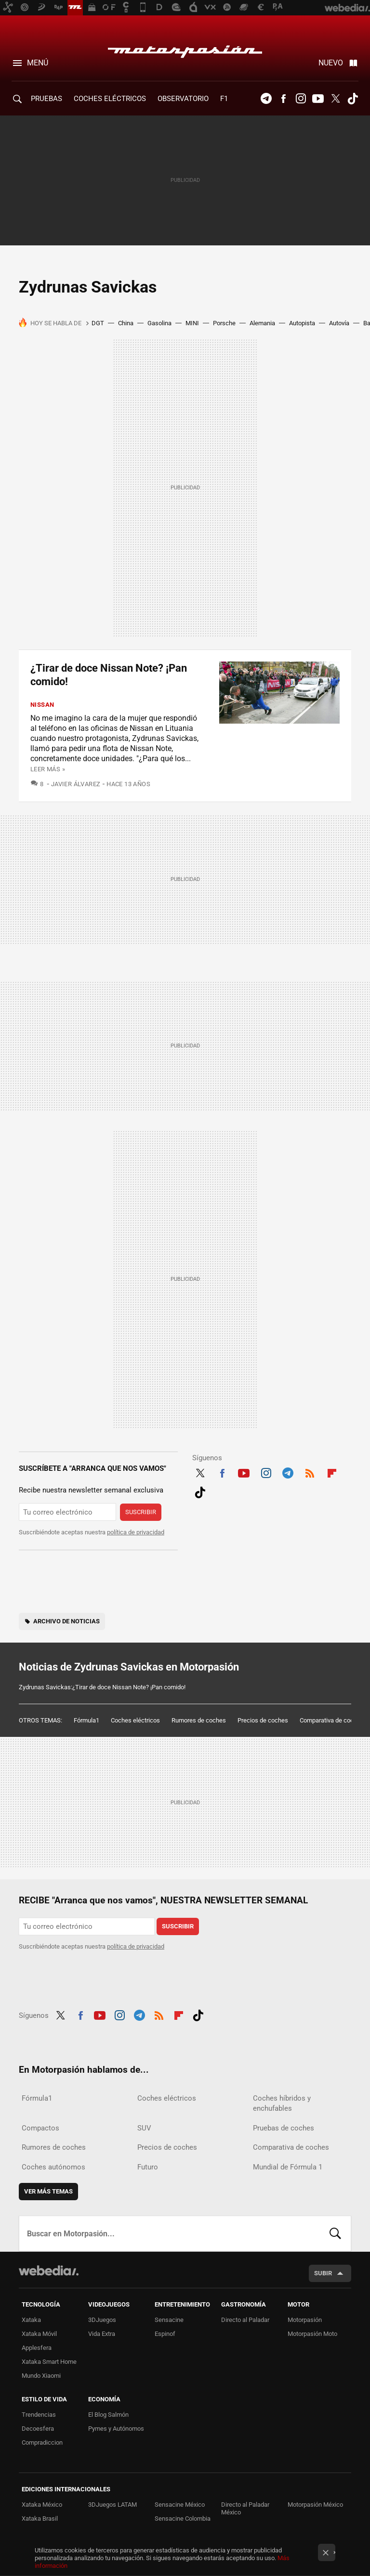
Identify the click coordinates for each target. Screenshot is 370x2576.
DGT (98, 323)
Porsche (224, 323)
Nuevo (330, 62)
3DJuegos (102, 2319)
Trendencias (39, 2414)
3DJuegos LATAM (112, 2504)
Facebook (283, 98)
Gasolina (159, 323)
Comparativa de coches (332, 1720)
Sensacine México (180, 2504)
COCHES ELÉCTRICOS (110, 98)
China (125, 323)
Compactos (40, 2128)
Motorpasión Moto (312, 2333)
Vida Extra (101, 2333)
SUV (144, 2128)
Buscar (335, 2233)
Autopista (302, 323)
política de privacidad (135, 1532)
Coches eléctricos (135, 1720)
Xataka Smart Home (49, 2361)
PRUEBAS (46, 98)
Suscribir (140, 1512)
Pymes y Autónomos (116, 2428)
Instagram (300, 98)
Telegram (266, 98)
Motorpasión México (315, 2504)
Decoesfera (38, 2428)
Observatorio (183, 98)
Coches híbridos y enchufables (282, 2103)
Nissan (42, 704)
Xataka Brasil (40, 2518)
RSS (309, 1471)
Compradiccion (42, 2442)
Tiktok (352, 98)
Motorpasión (185, 49)
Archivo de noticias (66, 1621)
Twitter (335, 98)
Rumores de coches (199, 1720)
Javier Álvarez (75, 784)
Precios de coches (263, 1720)
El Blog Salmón (108, 2414)
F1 (224, 98)
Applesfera (37, 2347)
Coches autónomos (53, 2167)
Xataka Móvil (39, 2333)
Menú (37, 62)
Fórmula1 (86, 1720)
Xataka (31, 2319)
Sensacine (169, 2319)
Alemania (262, 323)
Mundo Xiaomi (41, 2375)
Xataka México (42, 2504)
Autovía (339, 323)
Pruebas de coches (283, 2128)
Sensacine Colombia (183, 2518)
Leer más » (47, 769)
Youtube (318, 98)
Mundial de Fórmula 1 (287, 2167)
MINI (192, 323)
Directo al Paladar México (245, 2508)
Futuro (147, 2167)
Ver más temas (48, 2191)
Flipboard (332, 1471)
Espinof (165, 2333)
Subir (323, 2273)
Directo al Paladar (245, 2319)
